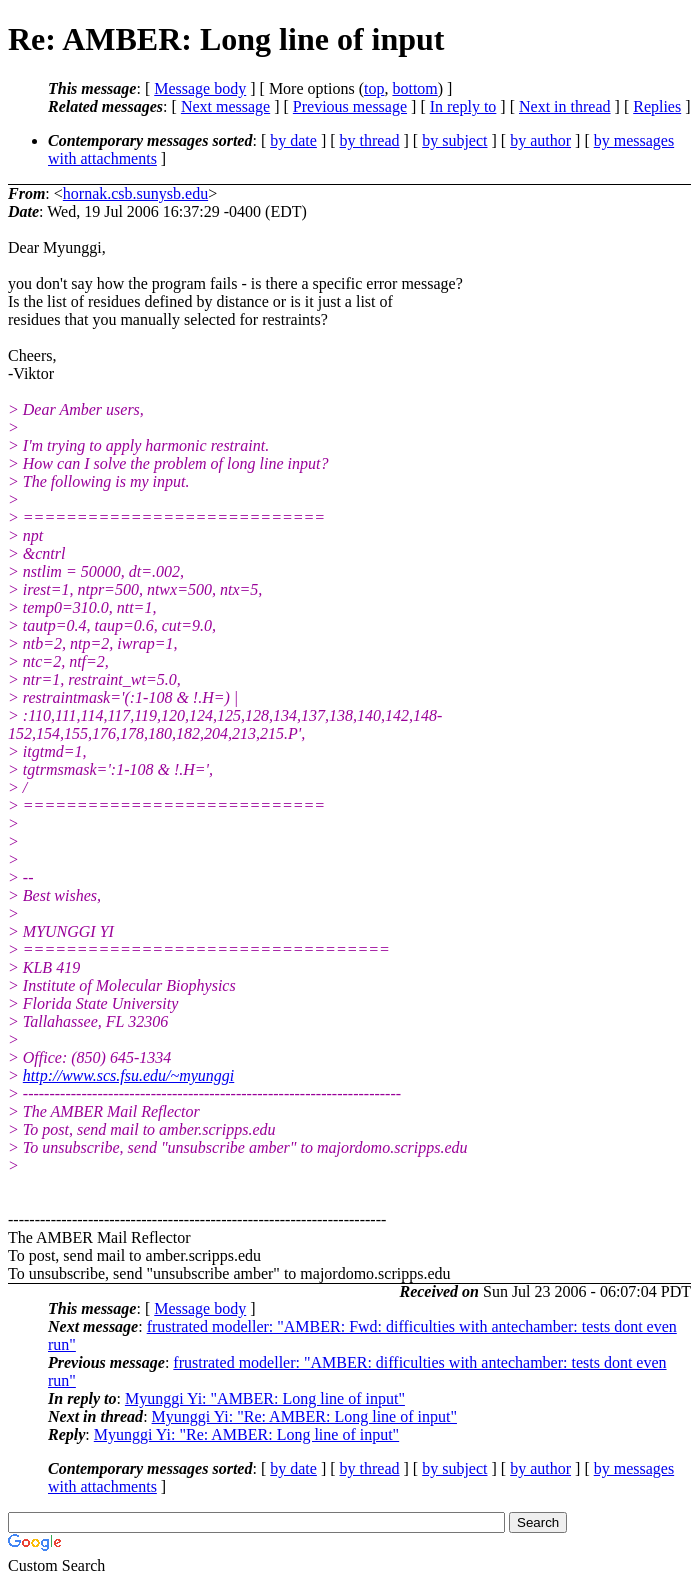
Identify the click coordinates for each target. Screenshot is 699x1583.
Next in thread (565, 106)
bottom (414, 88)
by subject (454, 140)
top (374, 88)
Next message (225, 106)
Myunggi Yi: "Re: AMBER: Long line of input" (304, 1416)
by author (540, 140)
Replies (657, 106)
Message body (200, 88)
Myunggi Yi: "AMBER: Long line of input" (265, 1398)
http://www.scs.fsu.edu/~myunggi (128, 1075)
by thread (370, 140)
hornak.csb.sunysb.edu (135, 193)
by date (293, 140)
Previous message (350, 106)
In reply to (463, 106)
